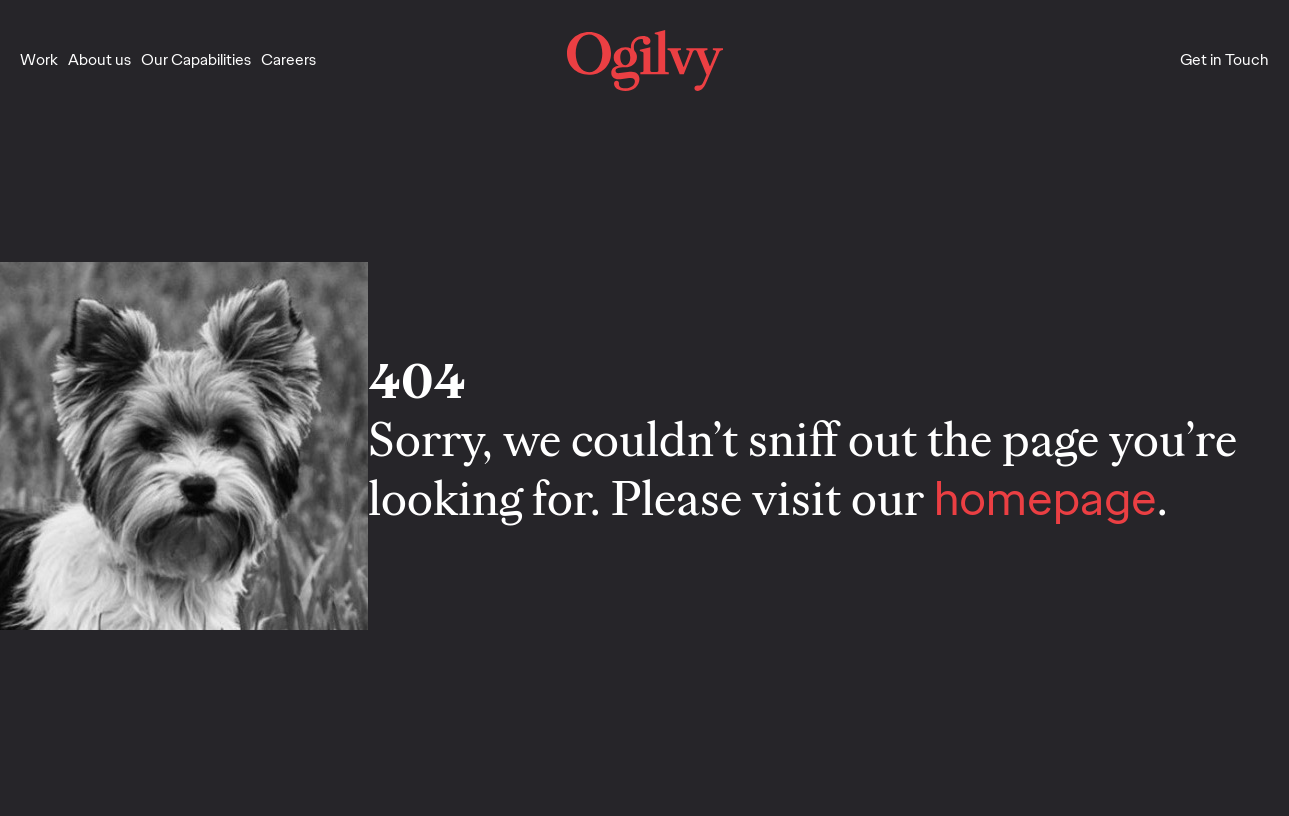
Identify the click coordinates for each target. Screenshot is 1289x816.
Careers (288, 59)
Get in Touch (1224, 59)
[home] (645, 60)
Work (39, 59)
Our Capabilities (196, 59)
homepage (1045, 498)
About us (99, 59)
